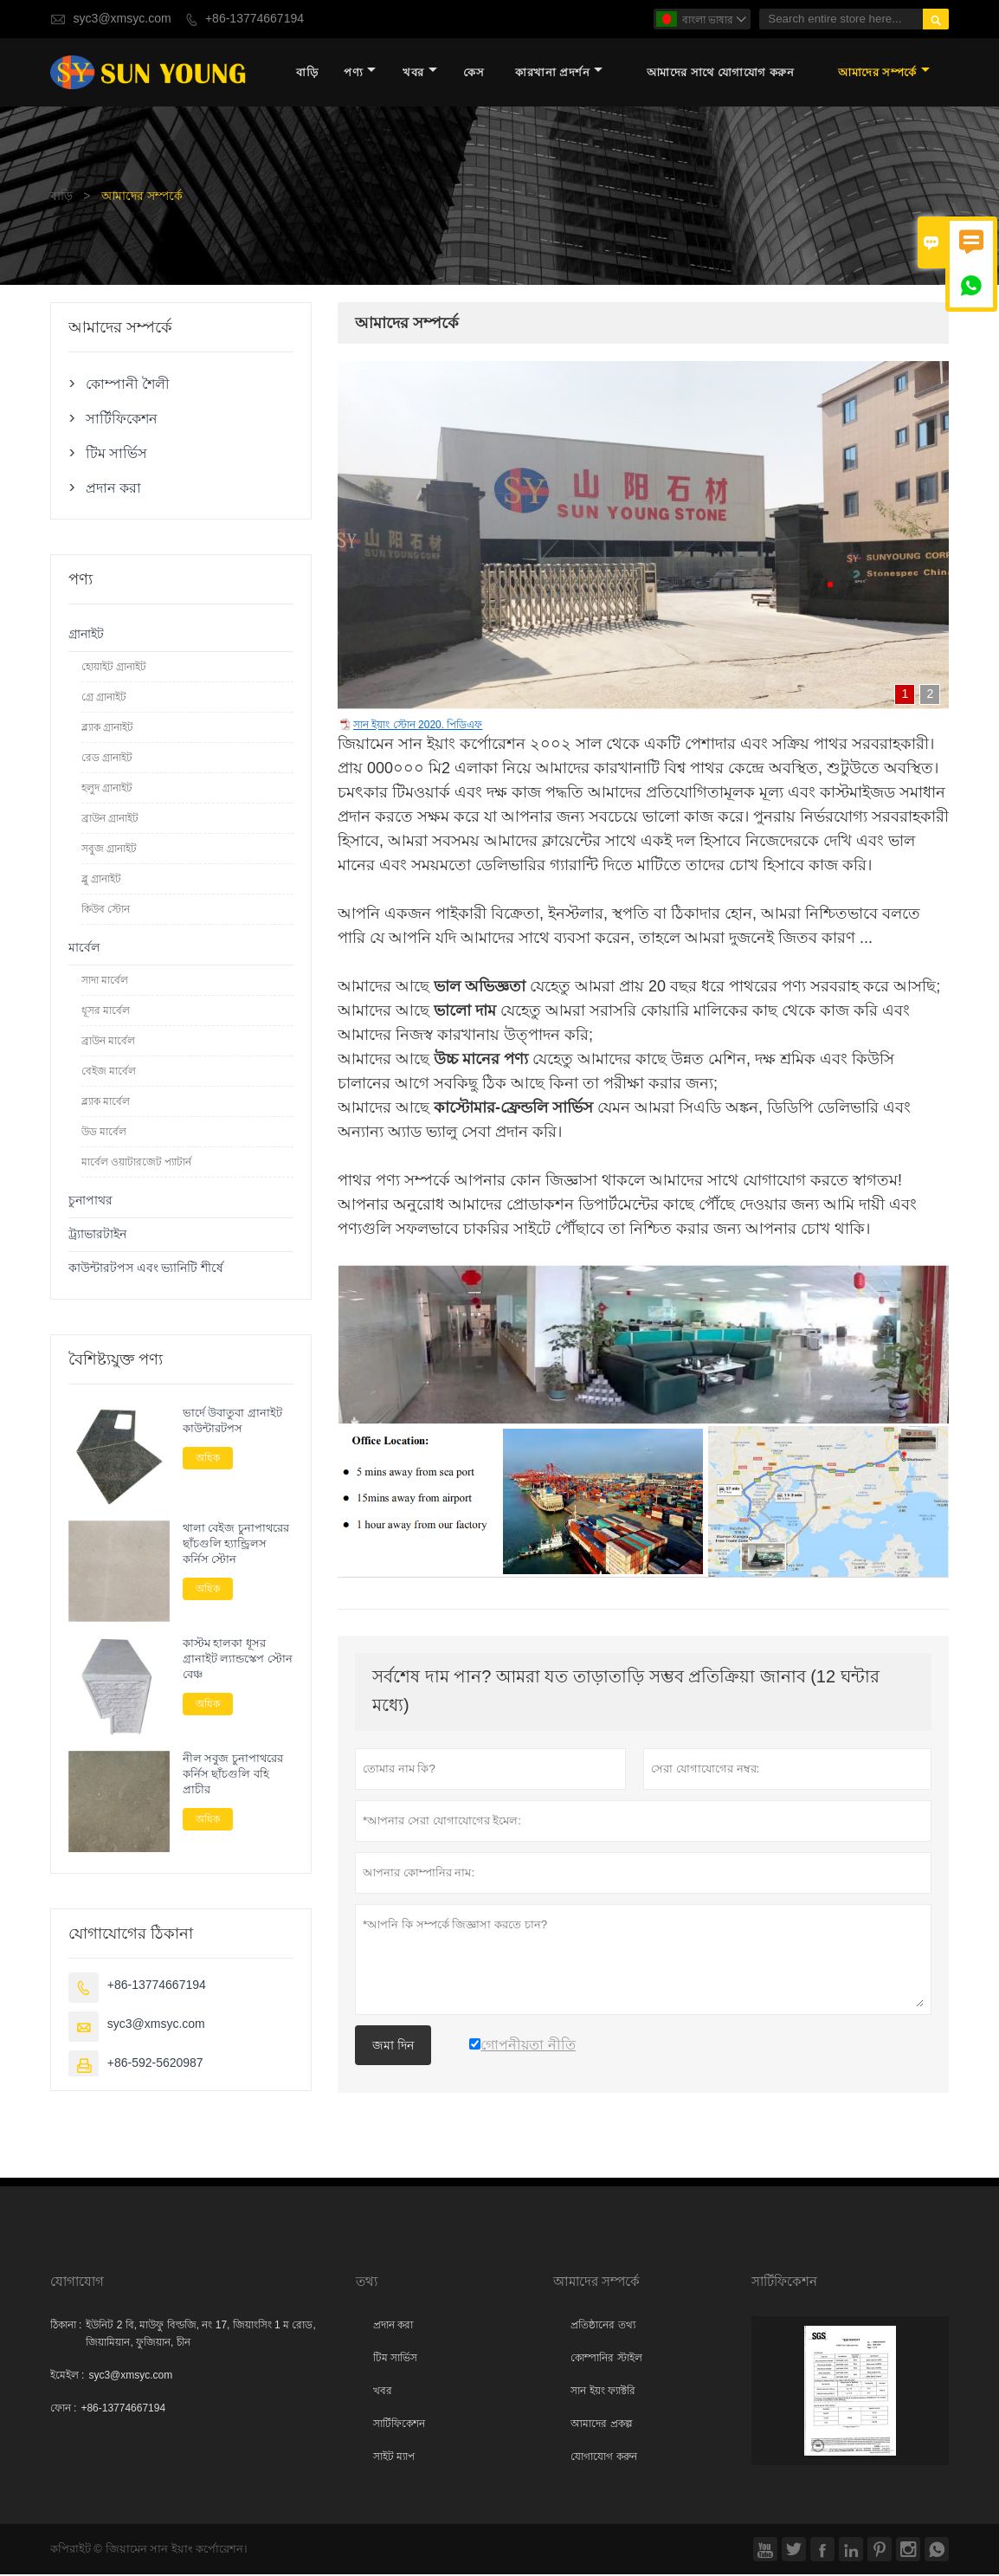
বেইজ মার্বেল (108, 1072)
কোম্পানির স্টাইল (605, 2359)
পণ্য (360, 73)
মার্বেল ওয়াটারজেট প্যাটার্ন (136, 1163)
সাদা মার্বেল (104, 981)
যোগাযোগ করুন (603, 2458)
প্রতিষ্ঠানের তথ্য (602, 2326)
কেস (473, 73)
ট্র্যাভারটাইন (97, 1235)
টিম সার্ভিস (116, 453)
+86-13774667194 (254, 19)
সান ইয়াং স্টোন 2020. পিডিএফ (417, 725)
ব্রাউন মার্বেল (108, 1041)
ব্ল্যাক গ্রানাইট (107, 728)
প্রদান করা (113, 488)
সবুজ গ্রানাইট (109, 849)
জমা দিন (393, 2046)
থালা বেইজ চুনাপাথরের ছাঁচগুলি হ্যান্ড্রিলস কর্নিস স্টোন (236, 1544)
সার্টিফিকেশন (122, 419)
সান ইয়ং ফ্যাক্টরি (602, 2392)
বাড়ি (307, 73)
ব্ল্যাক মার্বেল (105, 1102)
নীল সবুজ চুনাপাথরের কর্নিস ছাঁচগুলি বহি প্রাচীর (233, 1775)
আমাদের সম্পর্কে (884, 73)
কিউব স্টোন (105, 910)
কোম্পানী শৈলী (128, 384)
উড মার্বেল (103, 1132)
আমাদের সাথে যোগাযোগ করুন (721, 73)
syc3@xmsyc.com (122, 19)
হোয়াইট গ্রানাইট (113, 667)
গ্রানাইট (86, 635)
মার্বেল (84, 948)
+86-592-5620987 (155, 2065)
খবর (420, 73)
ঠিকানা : (66, 2326)
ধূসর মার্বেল (105, 1011)
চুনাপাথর (90, 1201)
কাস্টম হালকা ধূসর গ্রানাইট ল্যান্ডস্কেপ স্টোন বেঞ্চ (238, 1660)
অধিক (208, 1459)
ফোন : (63, 2410)
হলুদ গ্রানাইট (106, 789)
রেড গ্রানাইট (106, 758)
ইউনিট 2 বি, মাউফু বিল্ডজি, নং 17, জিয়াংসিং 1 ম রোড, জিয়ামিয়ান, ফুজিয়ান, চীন (200, 2335)
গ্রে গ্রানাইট (103, 698)
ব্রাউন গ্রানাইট (110, 819)
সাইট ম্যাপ (394, 2458)
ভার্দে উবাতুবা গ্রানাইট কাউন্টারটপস (232, 1421)
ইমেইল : (67, 2377)
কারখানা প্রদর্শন (559, 73)
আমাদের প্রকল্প (601, 2425)
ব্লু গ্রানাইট (101, 880)
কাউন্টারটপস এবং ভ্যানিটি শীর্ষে (146, 1269)
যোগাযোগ (77, 2283)
